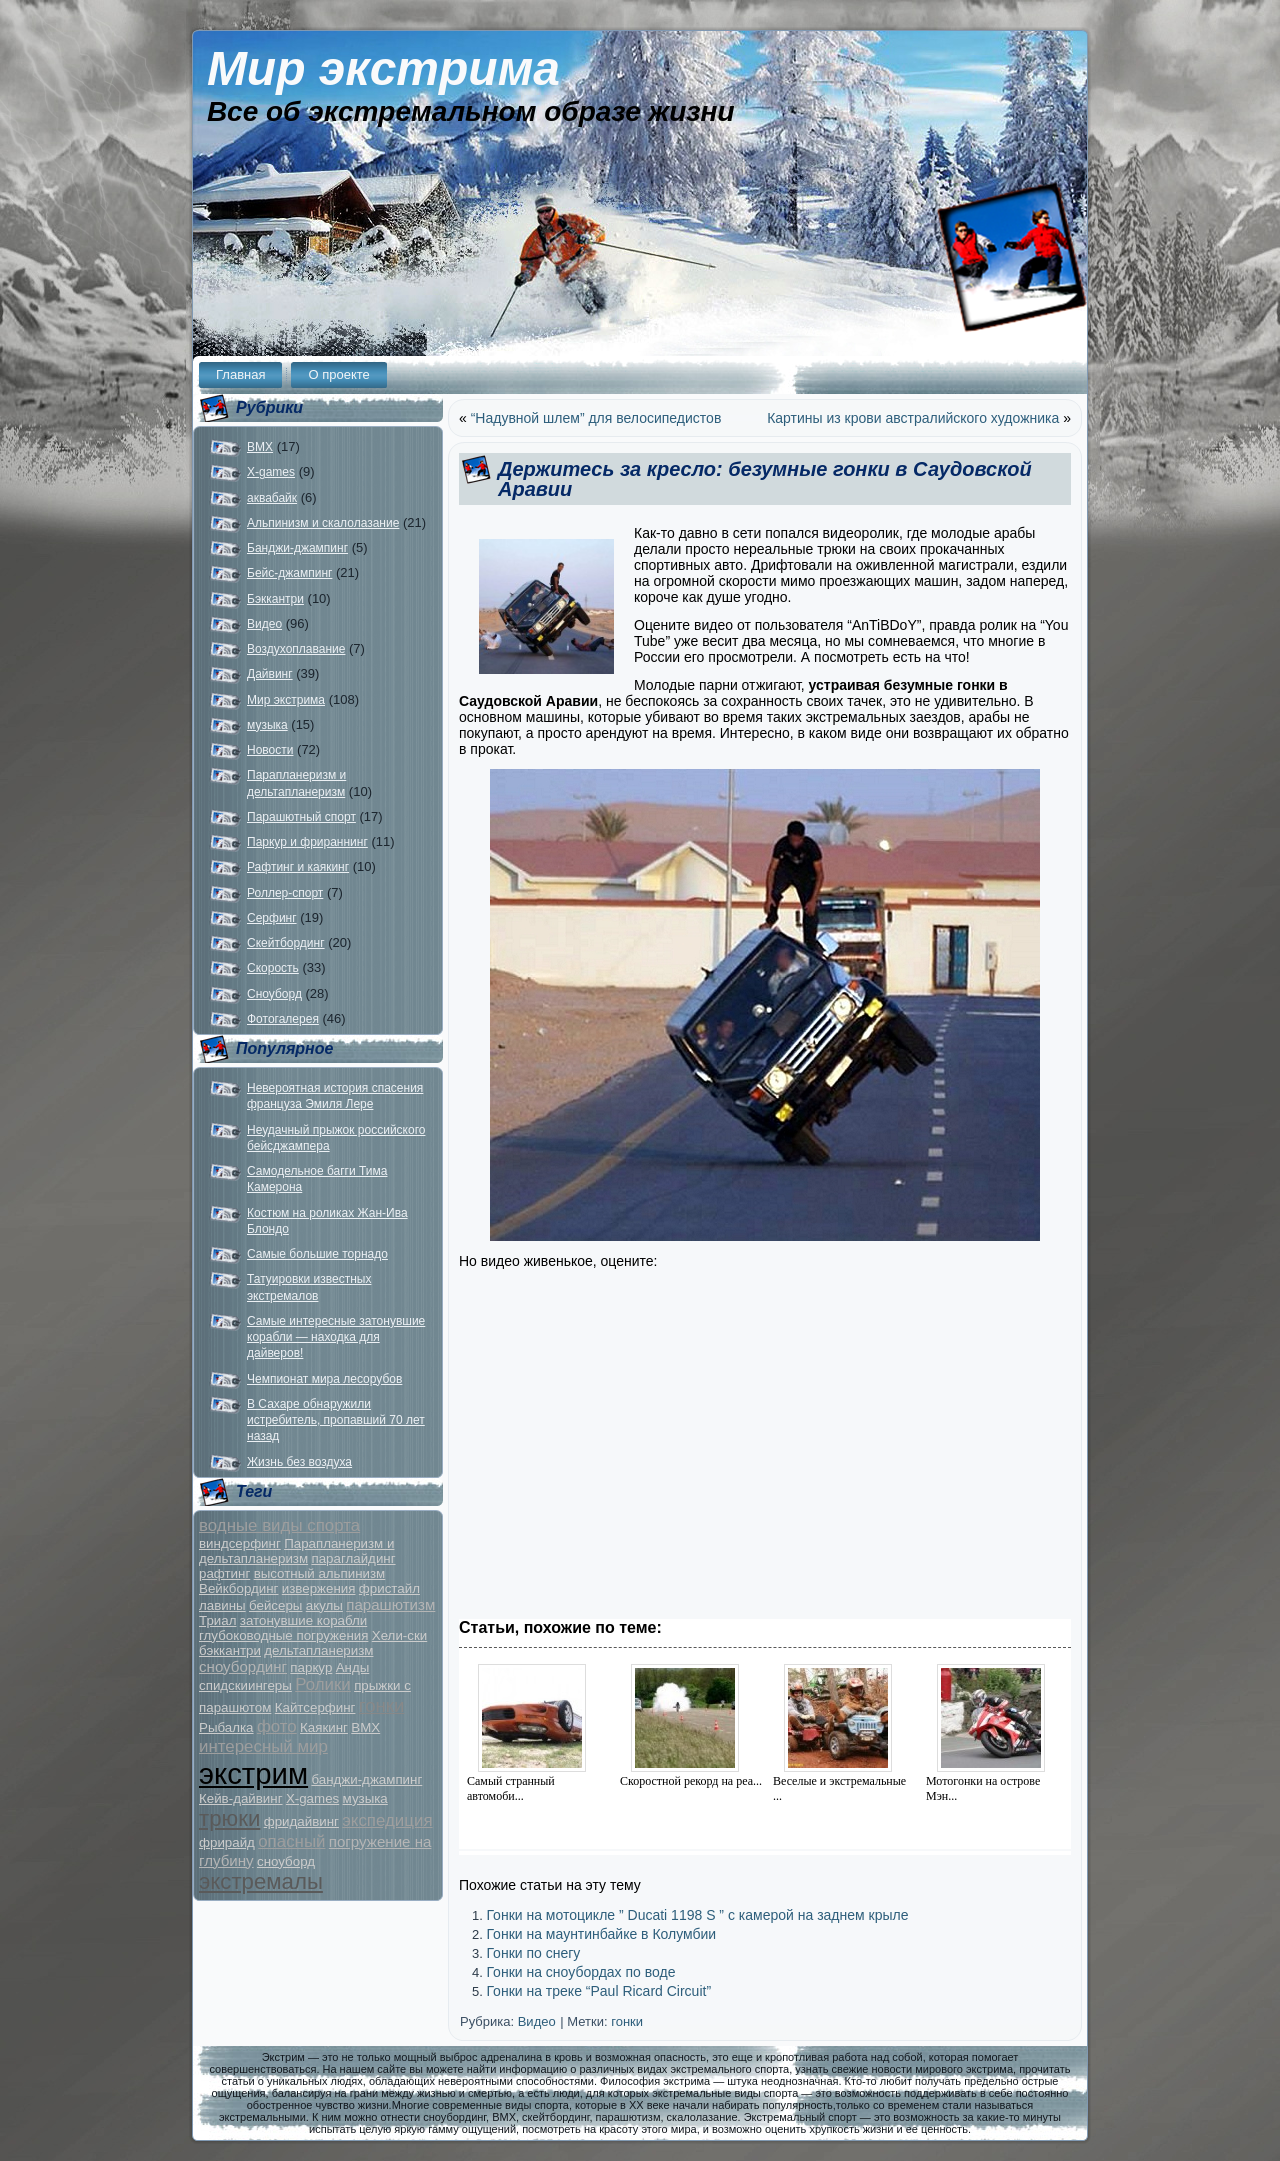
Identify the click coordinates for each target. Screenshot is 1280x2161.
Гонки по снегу (533, 1953)
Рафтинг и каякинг (298, 867)
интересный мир (263, 1746)
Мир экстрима (383, 68)
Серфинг (272, 918)
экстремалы (261, 1881)
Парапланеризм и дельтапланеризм (296, 1551)
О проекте (338, 374)
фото (277, 1726)
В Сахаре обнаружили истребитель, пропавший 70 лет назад (336, 1420)
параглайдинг (353, 1558)
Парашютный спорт (301, 817)
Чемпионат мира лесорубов (324, 1379)
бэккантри (230, 1650)
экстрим (253, 1773)
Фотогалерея (283, 1019)
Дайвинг (270, 674)
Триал (217, 1620)
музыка (267, 725)
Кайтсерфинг (315, 1707)
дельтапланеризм (318, 1650)
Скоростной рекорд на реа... (691, 1781)
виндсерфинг (240, 1543)
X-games (271, 472)
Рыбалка (226, 1727)
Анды (353, 1667)
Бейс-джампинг (289, 573)
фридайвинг (301, 1821)
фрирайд (227, 1842)
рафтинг (224, 1573)
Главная (240, 374)
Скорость (273, 968)
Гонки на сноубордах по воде (580, 1972)
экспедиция (387, 1820)
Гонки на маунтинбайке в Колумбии (601, 1934)
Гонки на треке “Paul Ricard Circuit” (598, 1991)
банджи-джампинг (366, 1779)
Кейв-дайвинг (241, 1798)
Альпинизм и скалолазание (323, 523)
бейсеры (275, 1605)
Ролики (323, 1684)
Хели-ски (399, 1635)
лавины (222, 1605)
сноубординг (243, 1666)
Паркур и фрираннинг (307, 842)
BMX (260, 447)
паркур (311, 1667)
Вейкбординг (238, 1588)
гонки (382, 1705)
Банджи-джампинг (297, 548)
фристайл (389, 1588)
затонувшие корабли (303, 1620)
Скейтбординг (286, 943)
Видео (264, 624)
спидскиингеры (245, 1685)
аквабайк (272, 498)
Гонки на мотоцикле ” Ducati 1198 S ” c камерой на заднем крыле (697, 1915)
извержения (319, 1588)
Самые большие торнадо (317, 1254)
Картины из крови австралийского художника (913, 418)
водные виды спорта (279, 1525)
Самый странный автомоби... (511, 1788)
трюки (229, 1818)
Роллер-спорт (285, 893)
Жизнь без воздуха (299, 1462)
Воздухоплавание (296, 649)
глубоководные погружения (283, 1635)
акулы (324, 1605)
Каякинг (324, 1727)
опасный (291, 1841)
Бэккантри (275, 599)
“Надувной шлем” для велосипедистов (596, 418)
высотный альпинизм (320, 1573)
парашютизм (390, 1604)
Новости (270, 750)
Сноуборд (274, 994)
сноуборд (286, 1861)
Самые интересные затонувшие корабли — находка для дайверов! (336, 1337)
